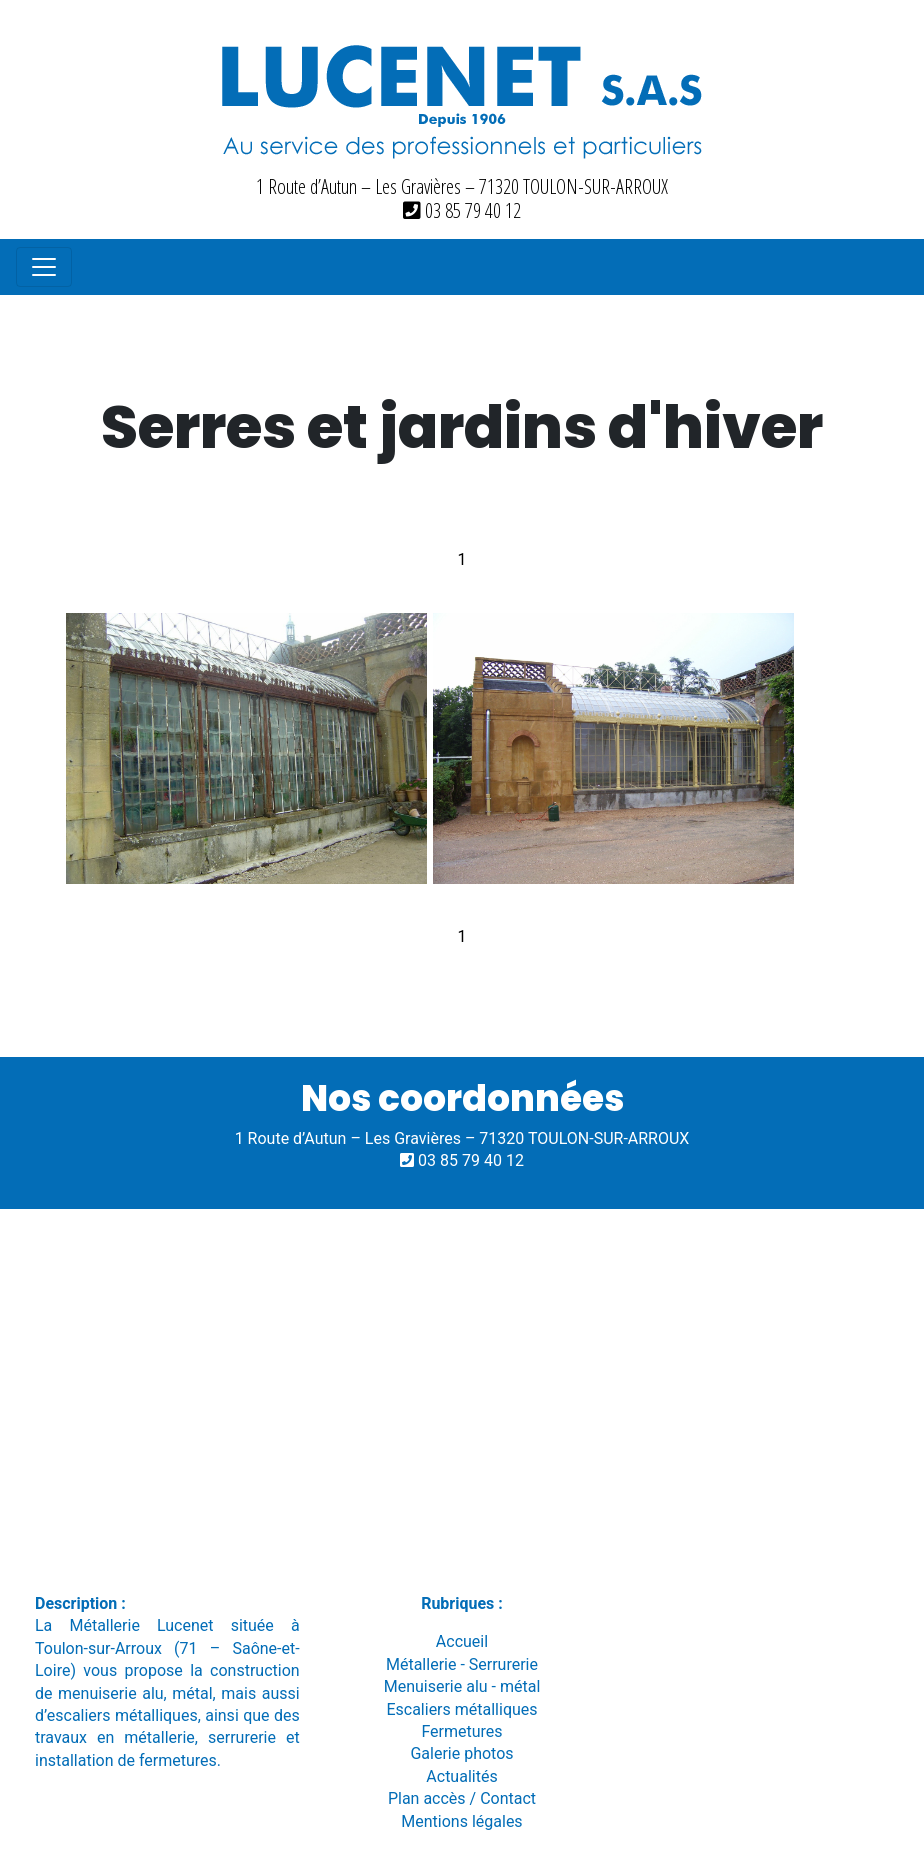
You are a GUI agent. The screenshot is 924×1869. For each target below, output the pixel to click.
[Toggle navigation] (44, 267)
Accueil (462, 1641)
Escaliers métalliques (461, 1709)
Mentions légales (461, 1821)
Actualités (461, 1776)
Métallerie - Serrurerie (462, 1664)
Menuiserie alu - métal (462, 1686)
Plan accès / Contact (462, 1798)
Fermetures (461, 1731)
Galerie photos (461, 1753)
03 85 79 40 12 (462, 210)
